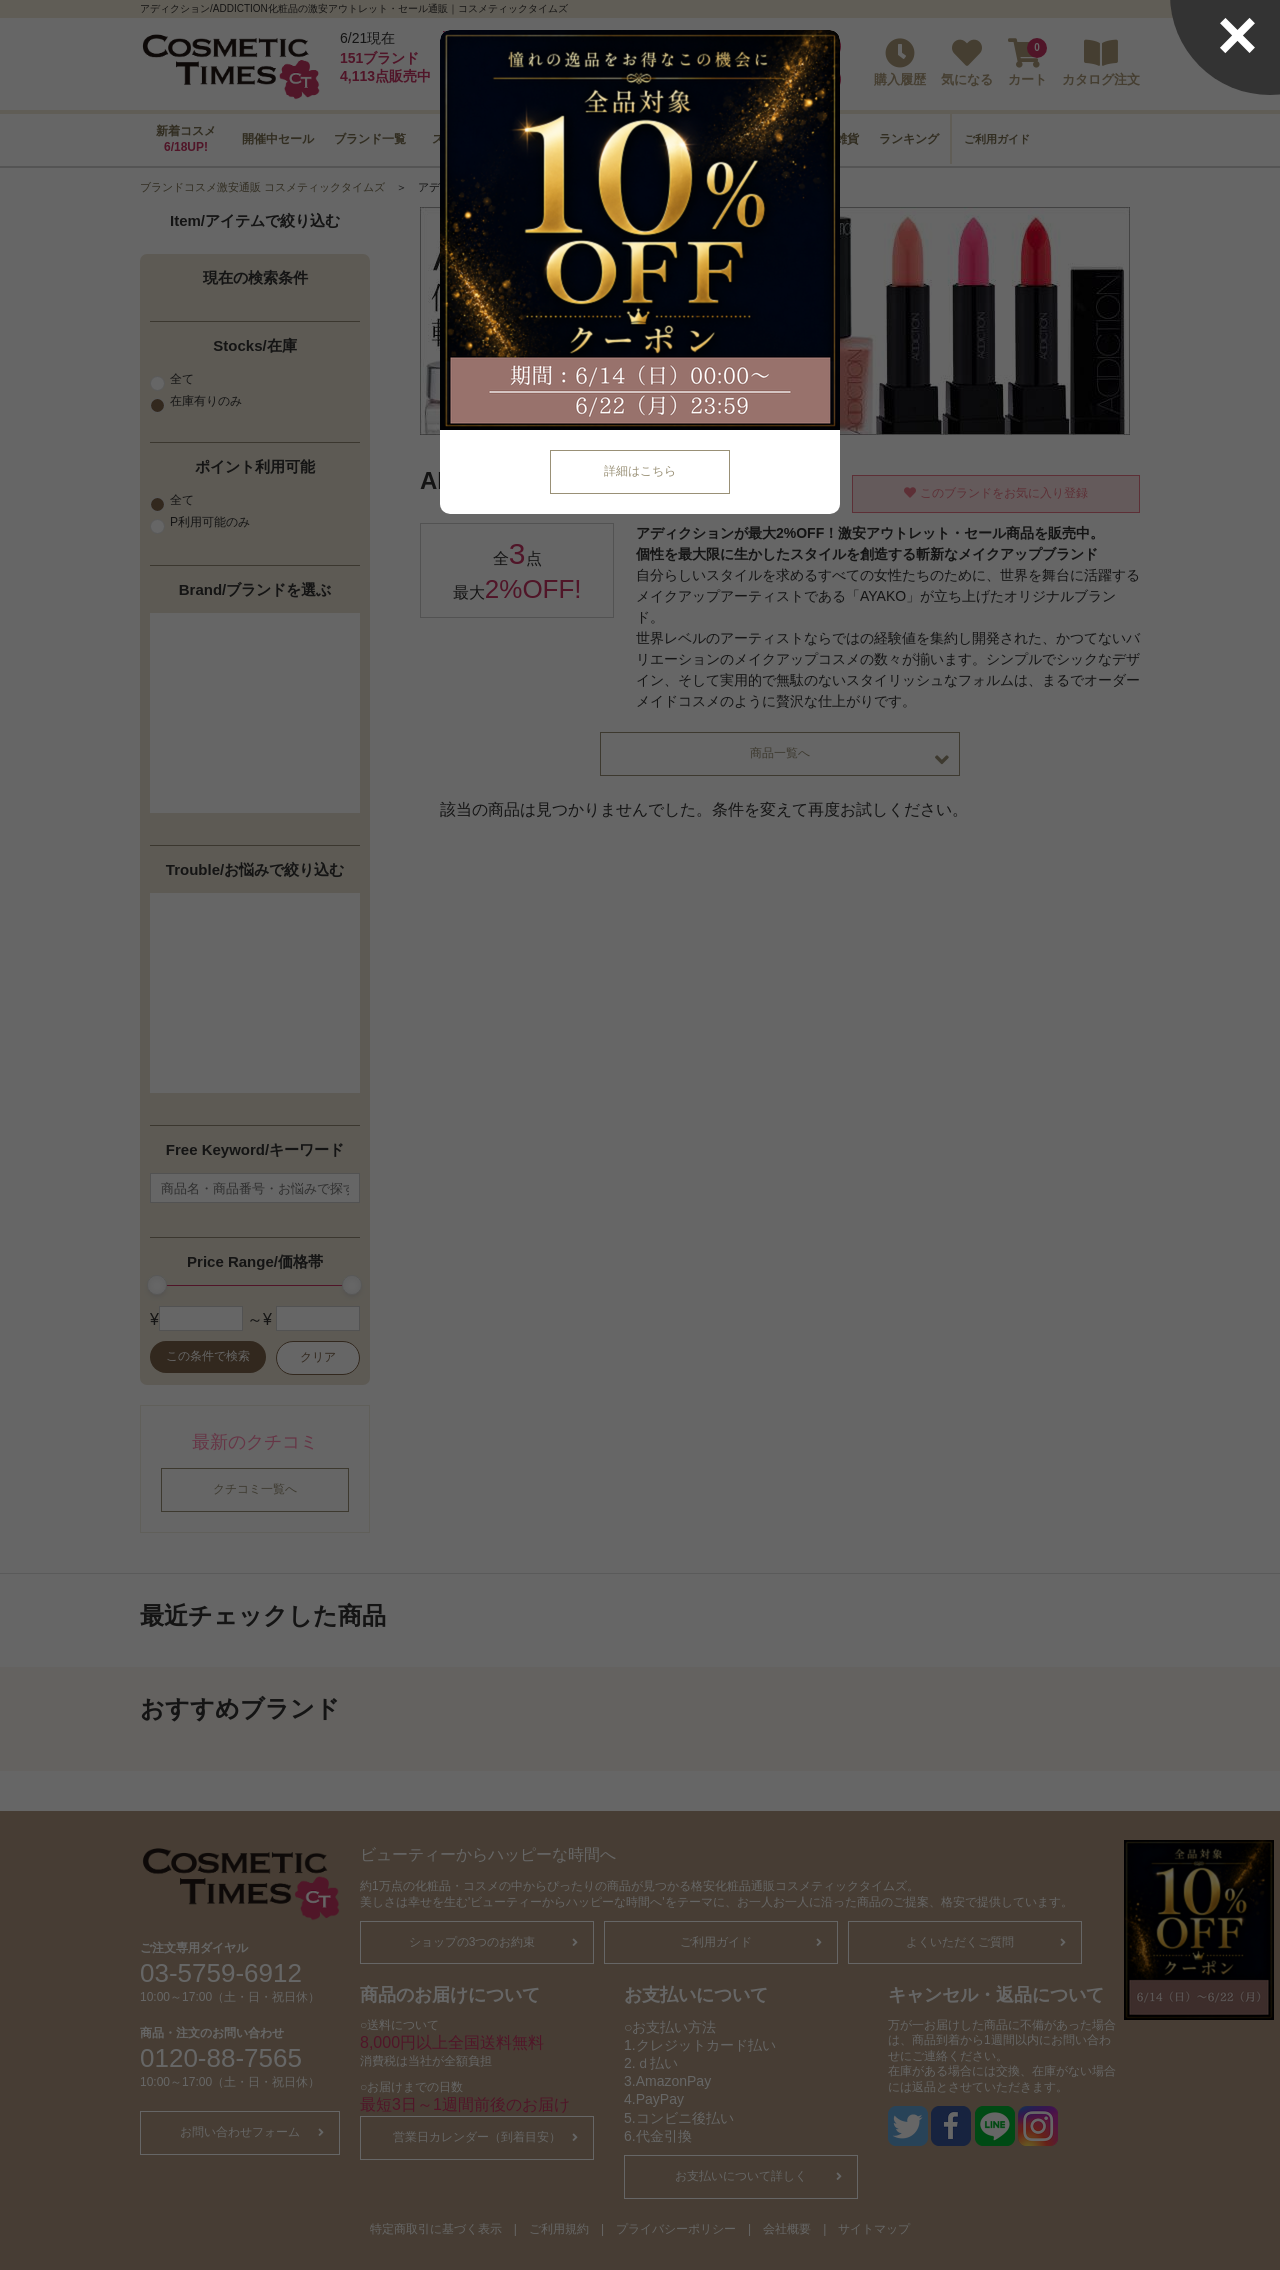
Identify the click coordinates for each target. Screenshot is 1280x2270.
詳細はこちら (640, 471)
